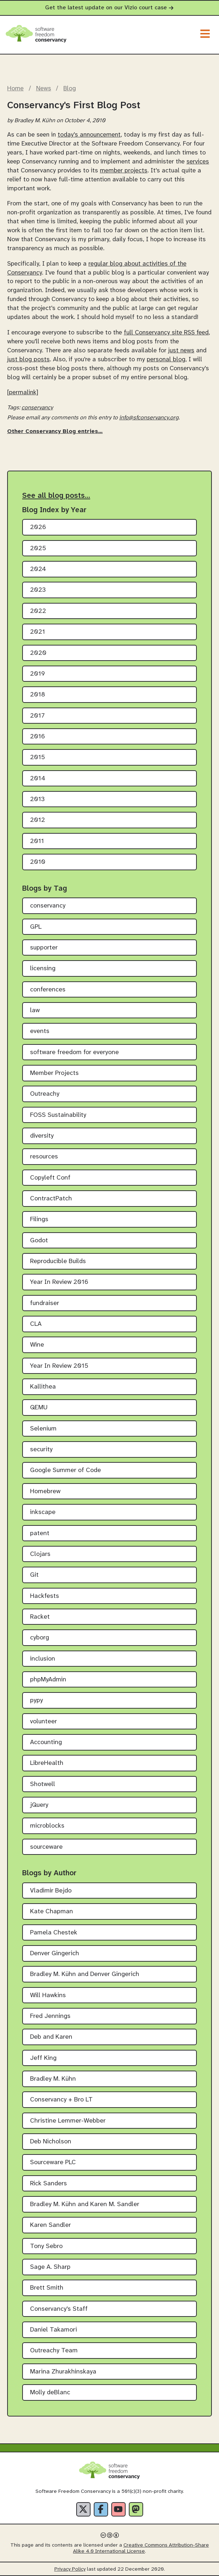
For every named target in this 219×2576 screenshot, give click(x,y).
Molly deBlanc (50, 2392)
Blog (69, 88)
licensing (42, 968)
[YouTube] (118, 2509)
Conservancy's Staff (59, 2309)
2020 (38, 653)
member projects (123, 170)
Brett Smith (46, 2288)
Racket (40, 1617)
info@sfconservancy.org (149, 418)
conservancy (37, 408)
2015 (37, 757)
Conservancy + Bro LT (61, 2099)
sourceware (46, 1847)
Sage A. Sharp (50, 2267)
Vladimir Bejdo (51, 1890)
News (43, 88)
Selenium (43, 1428)
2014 (37, 778)
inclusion (42, 1659)
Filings (39, 1219)
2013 (37, 799)
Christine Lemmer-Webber (68, 2121)
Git (34, 1575)
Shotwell (42, 1784)
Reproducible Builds (58, 1261)
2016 (37, 736)
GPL (36, 927)
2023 (38, 590)
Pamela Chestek (53, 1932)
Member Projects (54, 1073)
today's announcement (89, 135)
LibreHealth (46, 1763)
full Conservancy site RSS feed (166, 332)
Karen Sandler (50, 2225)
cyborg (39, 1637)
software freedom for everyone (74, 1052)
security (41, 1449)
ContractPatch (51, 1198)
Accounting (46, 1742)
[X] (83, 2509)
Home (15, 88)
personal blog (166, 359)
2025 (38, 548)
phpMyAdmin (48, 1679)
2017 (37, 716)
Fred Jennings (50, 2016)
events (39, 1031)
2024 (38, 569)
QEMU (39, 1407)
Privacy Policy (70, 2569)
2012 (37, 820)
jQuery (39, 1805)
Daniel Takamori (53, 2330)
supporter (44, 947)
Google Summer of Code (65, 1470)
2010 (37, 862)
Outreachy (44, 1094)
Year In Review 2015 (59, 1366)
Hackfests (44, 1596)
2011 (37, 841)
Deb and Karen (51, 2037)
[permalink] (22, 392)
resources (44, 1156)
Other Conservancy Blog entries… (55, 431)
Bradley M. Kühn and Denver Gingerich (84, 1974)
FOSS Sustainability (58, 1115)
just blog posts (28, 359)
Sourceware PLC (53, 2162)
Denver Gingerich (54, 1953)
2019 (37, 674)
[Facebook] (101, 2509)
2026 (38, 527)
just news (181, 350)
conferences (47, 989)
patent (39, 1533)
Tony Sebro (46, 2246)
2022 (38, 611)
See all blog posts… (56, 496)
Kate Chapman (51, 1911)
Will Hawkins (48, 1995)
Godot (39, 1240)
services (197, 161)
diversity (42, 1136)
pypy (36, 1700)
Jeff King (43, 2058)
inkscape (42, 1512)
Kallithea (43, 1387)
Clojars (40, 1554)
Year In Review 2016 (59, 1282)
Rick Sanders (48, 2183)
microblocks (47, 1826)
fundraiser (44, 1303)
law (35, 1010)
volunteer (43, 1721)
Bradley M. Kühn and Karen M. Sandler (84, 2204)
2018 (37, 694)
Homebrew (45, 1491)
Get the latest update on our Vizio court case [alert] (109, 8)
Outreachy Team (54, 2350)
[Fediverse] (136, 2509)
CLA (36, 1324)
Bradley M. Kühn (53, 2079)
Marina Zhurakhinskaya (63, 2371)
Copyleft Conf (50, 1178)
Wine (37, 1345)
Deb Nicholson (50, 2141)
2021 (37, 632)
